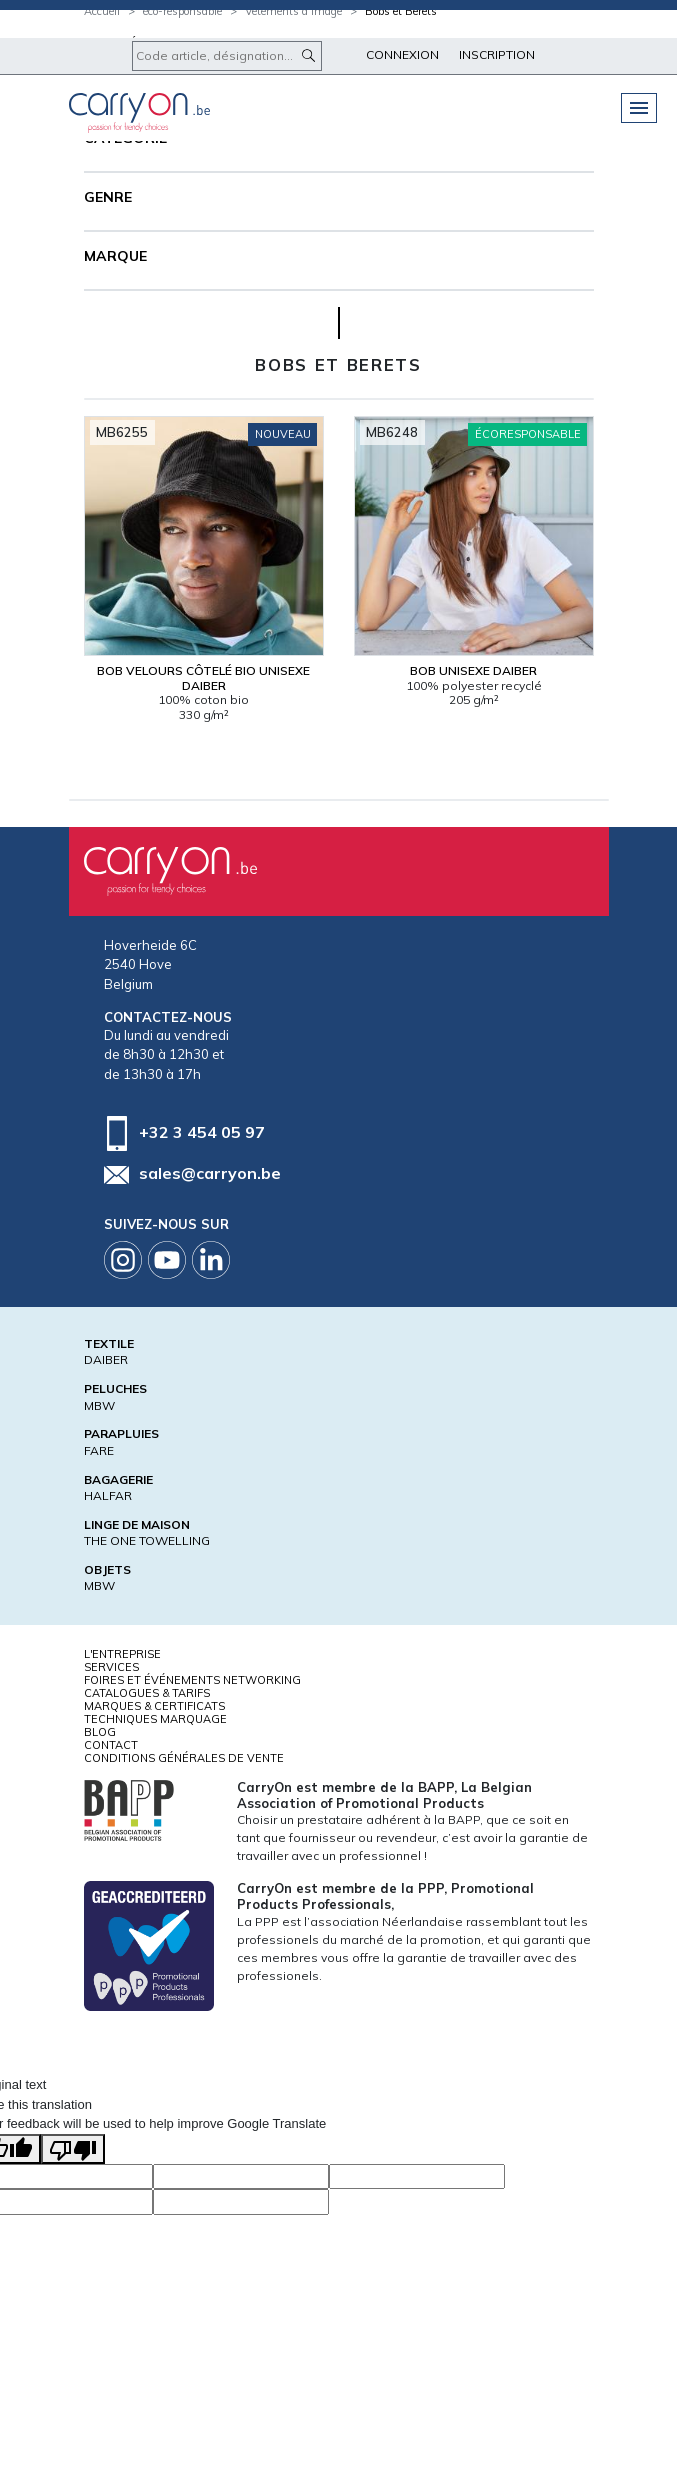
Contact (111, 1745)
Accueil (102, 11)
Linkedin (211, 1260)
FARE (99, 1450)
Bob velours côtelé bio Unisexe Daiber (203, 677)
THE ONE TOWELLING (147, 1540)
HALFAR (108, 1495)
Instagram (123, 1260)
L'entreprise (122, 1654)
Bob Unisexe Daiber (473, 670)
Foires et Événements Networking (192, 1680)
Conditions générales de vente (184, 1758)
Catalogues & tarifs (147, 1693)
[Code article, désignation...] (227, 56)
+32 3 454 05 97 (202, 1132)
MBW (99, 1405)
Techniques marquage (155, 1719)
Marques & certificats (154, 1706)
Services (111, 1667)
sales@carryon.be (210, 1173)
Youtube (167, 1260)
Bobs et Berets (401, 11)
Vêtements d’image (293, 11)
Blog (100, 1732)
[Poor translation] (73, 2149)
